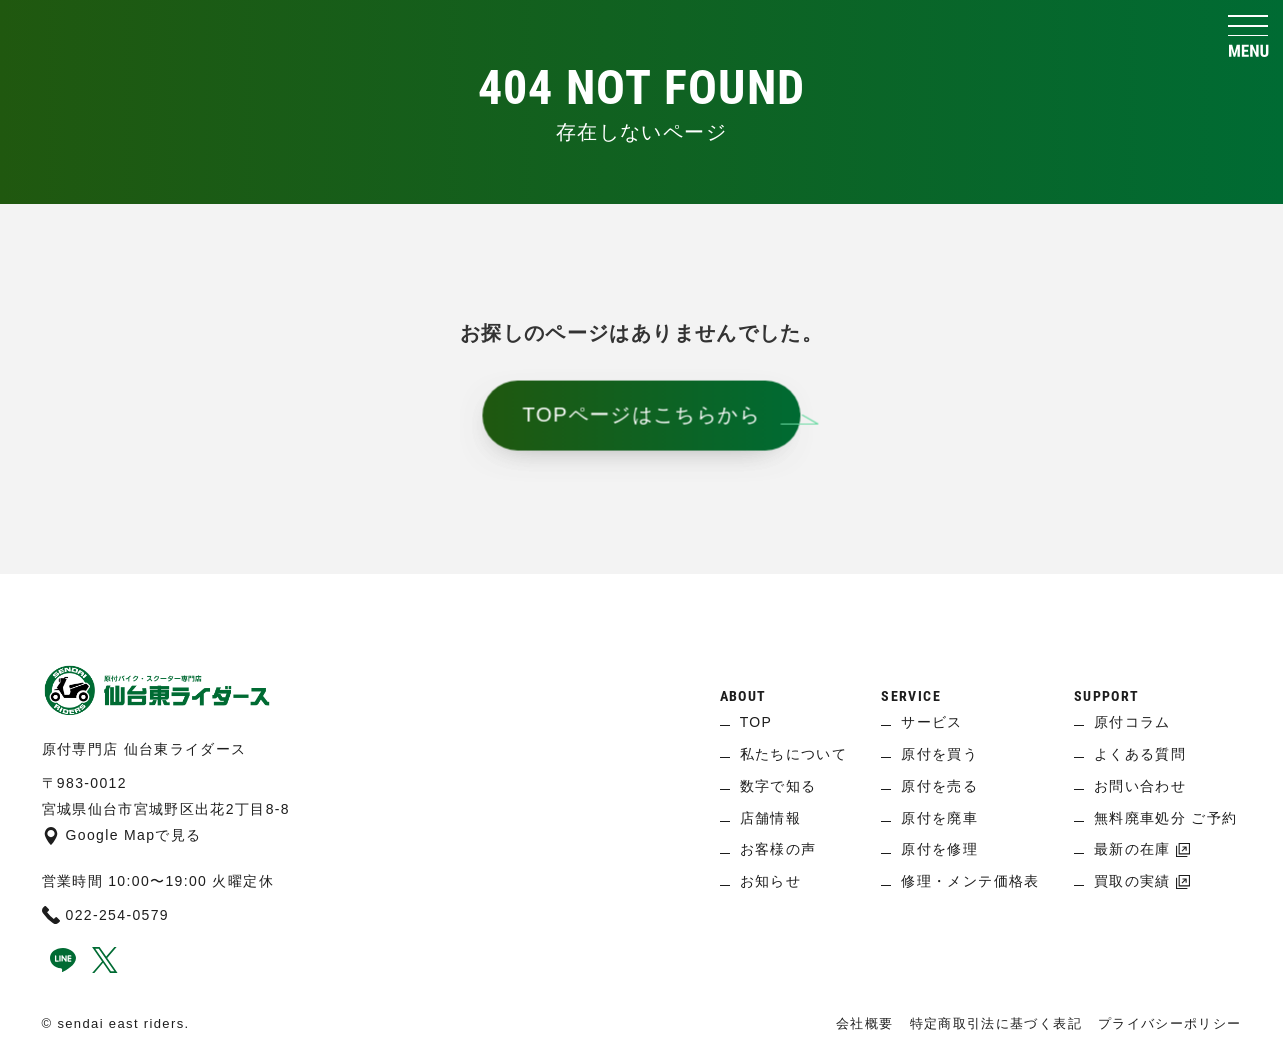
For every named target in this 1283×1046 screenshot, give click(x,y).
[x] (105, 968)
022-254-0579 (106, 915)
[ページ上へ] (641, 604)
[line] (63, 968)
